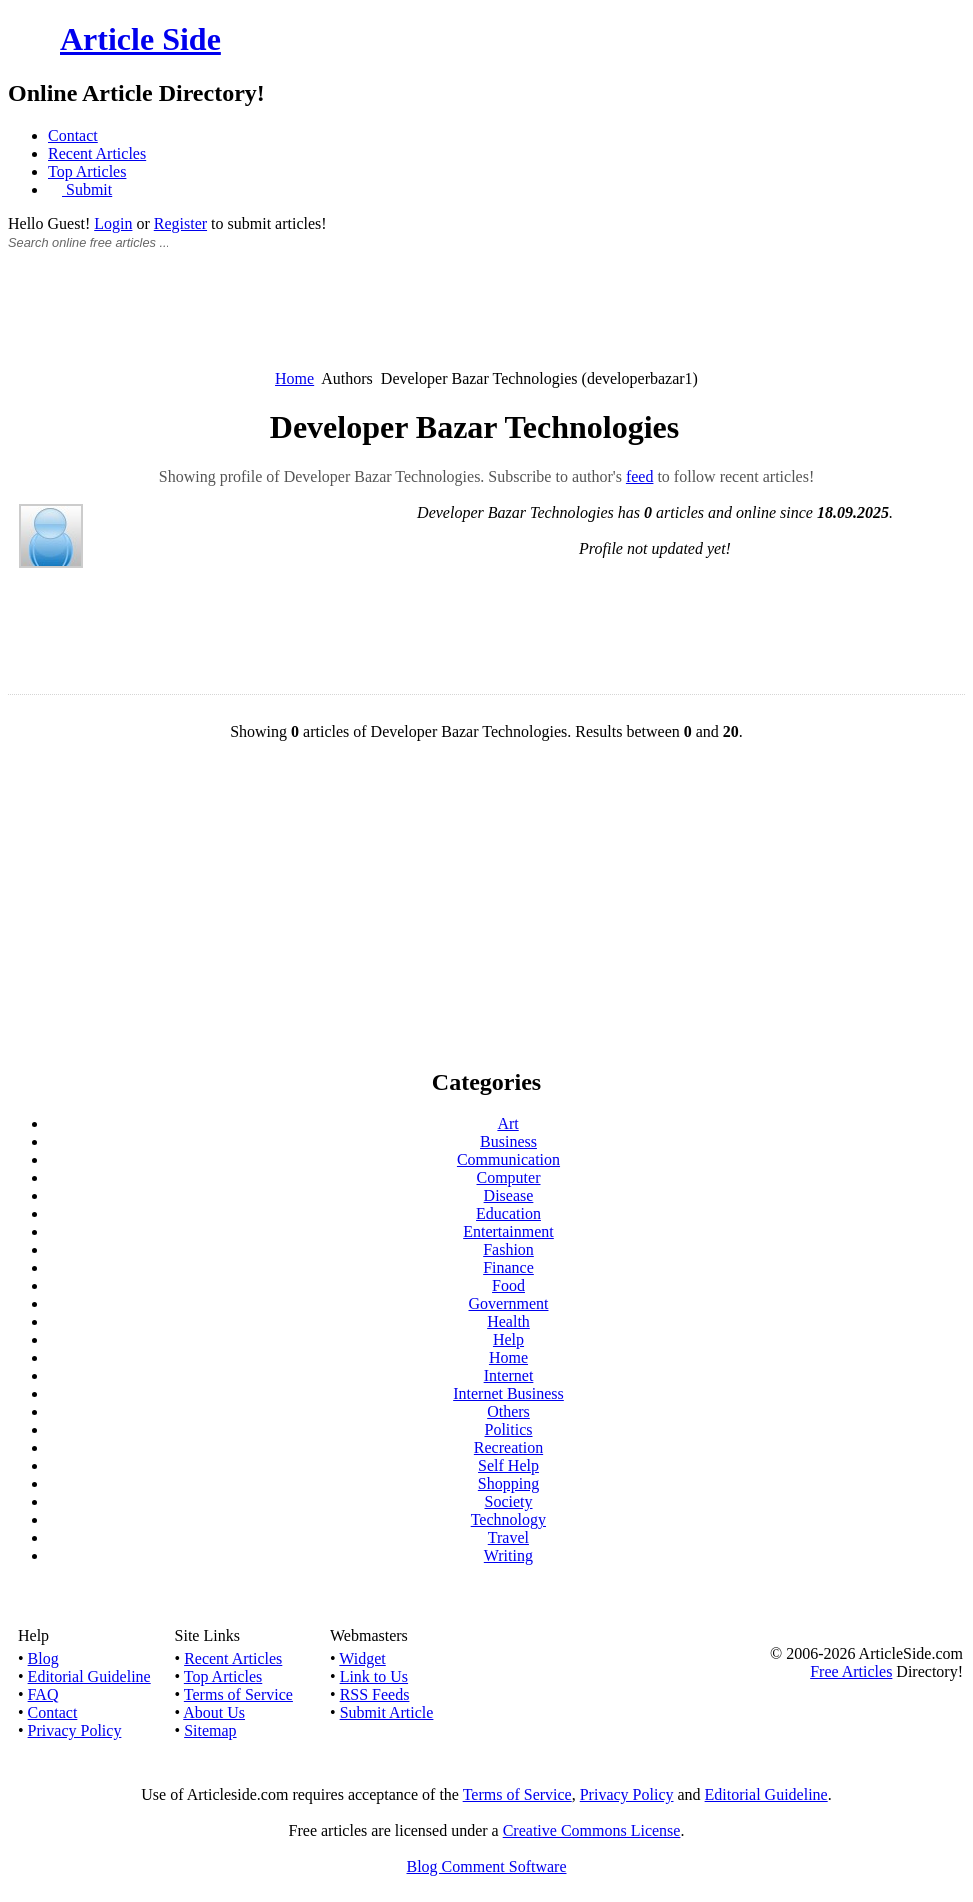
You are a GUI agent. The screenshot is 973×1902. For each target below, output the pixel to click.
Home (294, 378)
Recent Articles (97, 153)
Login (113, 223)
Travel (508, 1537)
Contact (73, 135)
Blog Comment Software (487, 1866)
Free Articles (851, 1671)
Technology (508, 1519)
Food (508, 1285)
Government (509, 1303)
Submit (87, 189)
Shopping (508, 1483)
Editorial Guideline (89, 1676)
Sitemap (210, 1730)
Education (508, 1213)
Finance (508, 1267)
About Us (214, 1712)
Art (507, 1123)
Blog (43, 1658)
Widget (362, 1658)
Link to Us (374, 1676)
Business (508, 1141)
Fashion (508, 1249)
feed (640, 476)
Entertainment (508, 1231)
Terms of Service (238, 1694)
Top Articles (87, 171)
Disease (509, 1195)
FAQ (43, 1694)
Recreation (508, 1447)
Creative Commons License (592, 1830)
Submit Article (387, 1712)
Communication (508, 1159)
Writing (508, 1555)
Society (509, 1501)
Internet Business (508, 1393)
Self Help (508, 1465)
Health (508, 1321)
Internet (509, 1375)
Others (508, 1411)
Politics (508, 1429)
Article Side (140, 39)
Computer (509, 1177)
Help (508, 1339)
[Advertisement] (487, 321)
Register (180, 223)
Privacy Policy (75, 1730)
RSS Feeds (375, 1694)
